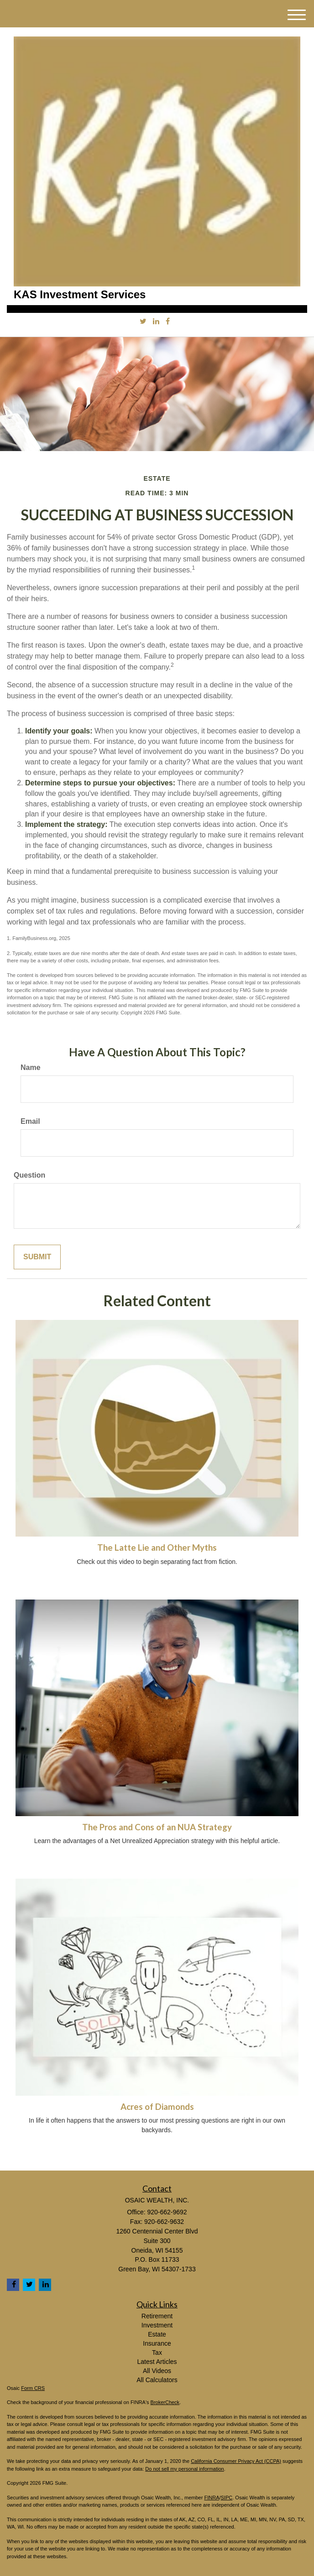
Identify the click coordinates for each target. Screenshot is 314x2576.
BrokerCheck (165, 2402)
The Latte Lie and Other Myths (157, 1547)
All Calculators (156, 2380)
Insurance (157, 2343)
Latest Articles (157, 2361)
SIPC (227, 2497)
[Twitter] (143, 322)
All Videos (157, 2370)
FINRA (211, 2497)
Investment (157, 2325)
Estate (157, 2334)
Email (30, 1121)
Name (31, 1067)
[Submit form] (37, 1257)
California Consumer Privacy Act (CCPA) (236, 2461)
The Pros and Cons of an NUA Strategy (157, 1827)
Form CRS (33, 2388)
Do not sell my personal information (184, 2469)
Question (29, 1175)
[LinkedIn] (156, 322)
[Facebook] (168, 322)
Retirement (157, 2316)
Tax (157, 2352)
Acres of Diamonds (157, 2107)
